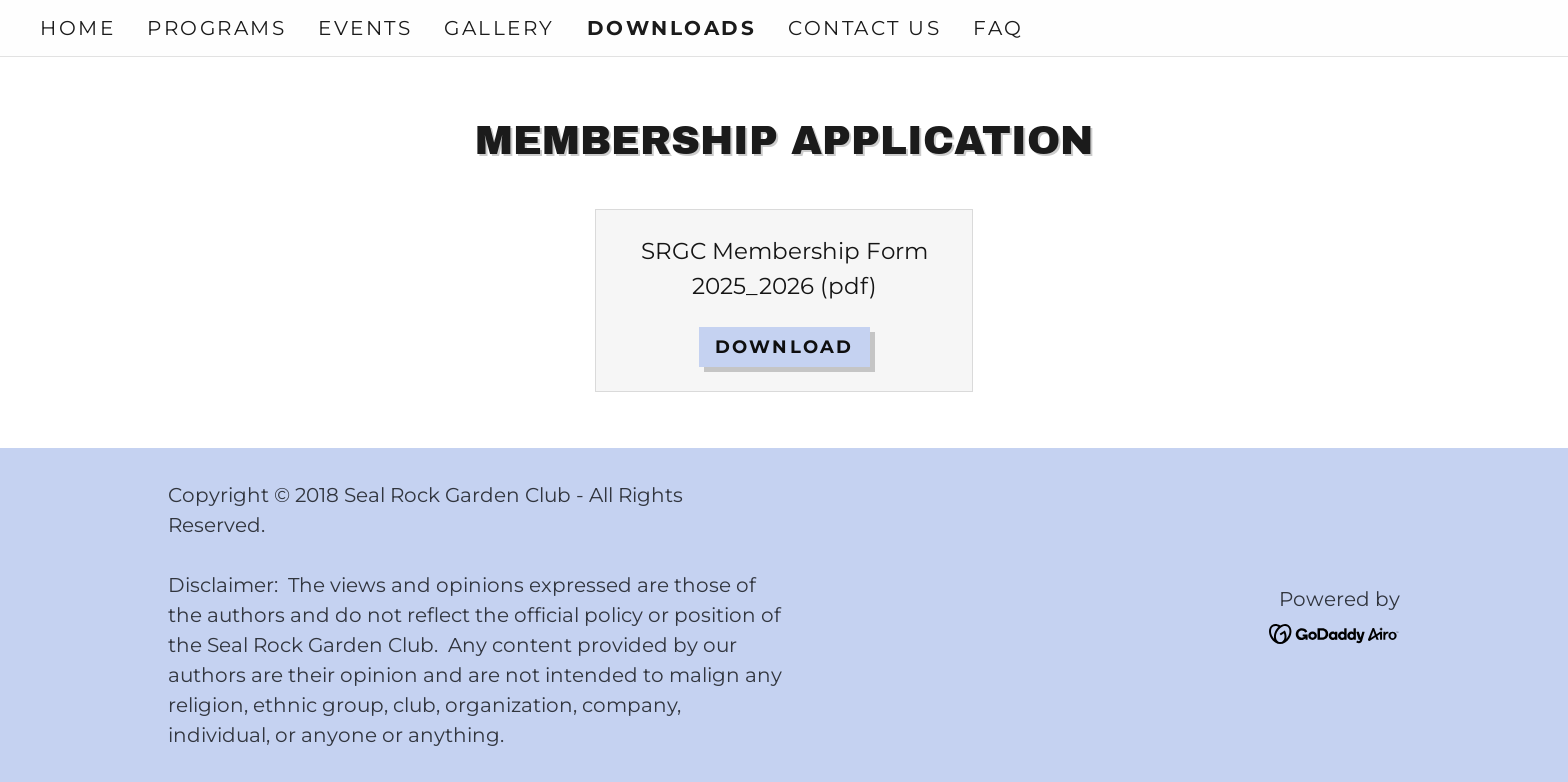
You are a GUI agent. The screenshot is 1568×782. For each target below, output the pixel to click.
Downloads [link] (672, 28)
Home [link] (77, 28)
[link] (1334, 632)
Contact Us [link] (864, 28)
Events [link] (365, 28)
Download (784, 347)
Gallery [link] (499, 28)
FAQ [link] (998, 28)
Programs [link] (216, 28)
